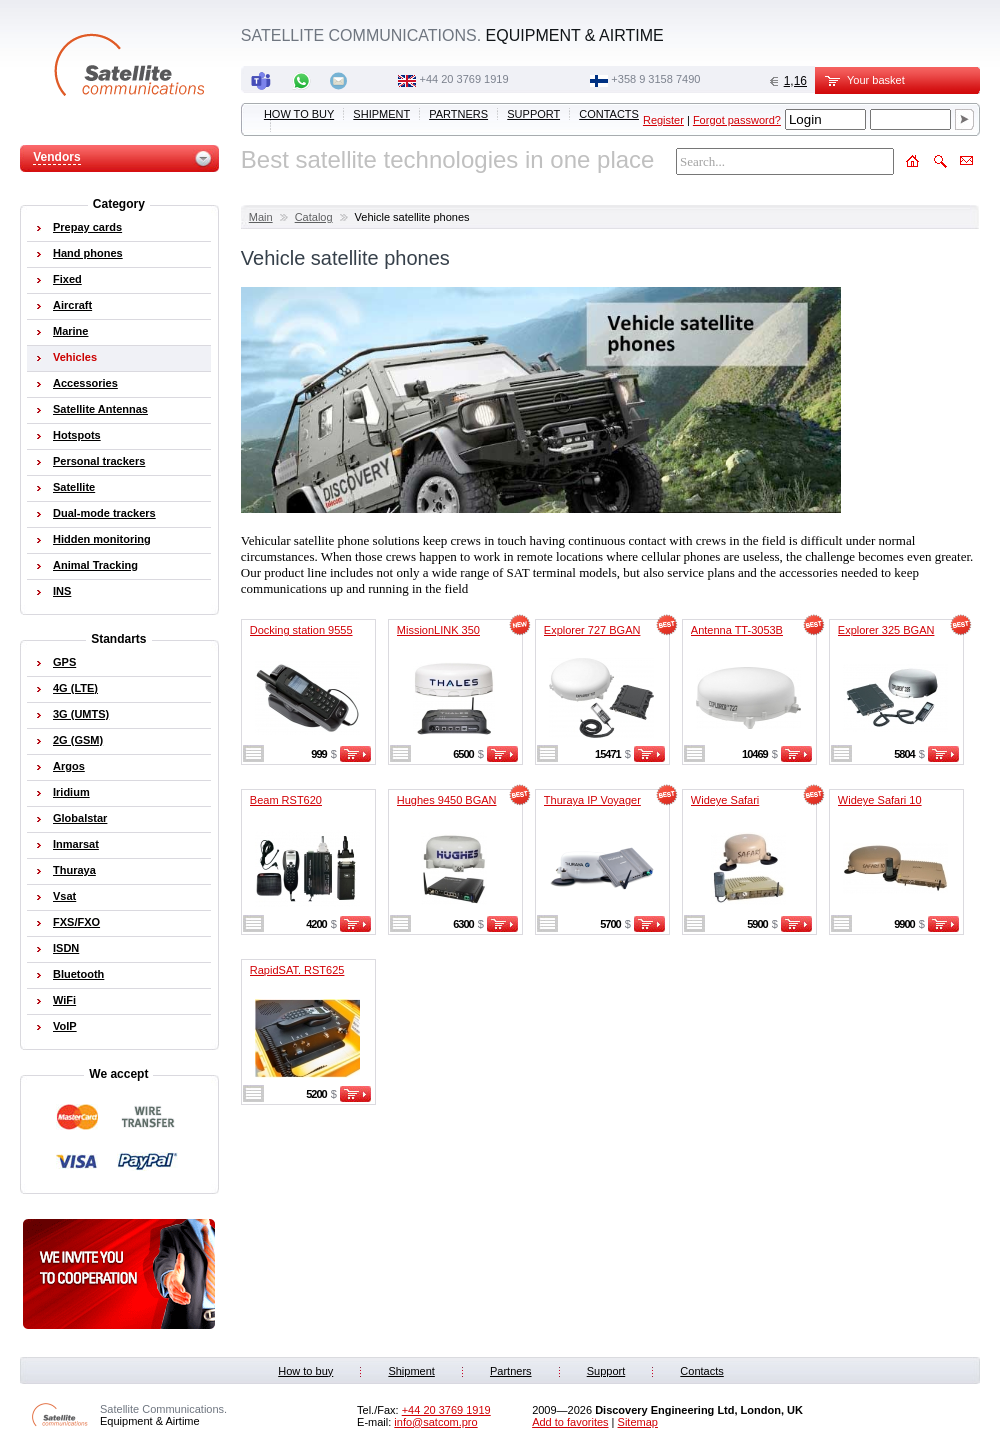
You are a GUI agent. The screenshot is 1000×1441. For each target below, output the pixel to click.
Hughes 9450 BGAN (447, 800)
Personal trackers (99, 461)
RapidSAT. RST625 (297, 970)
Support (533, 114)
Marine (70, 331)
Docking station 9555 (301, 630)
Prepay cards (87, 227)
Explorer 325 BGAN (886, 630)
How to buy (299, 114)
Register (663, 120)
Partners (458, 114)
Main (261, 217)
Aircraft (72, 305)
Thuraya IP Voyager (592, 800)
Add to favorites (570, 1422)
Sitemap (638, 1422)
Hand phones (88, 253)
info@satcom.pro (435, 1422)
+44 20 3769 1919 (464, 79)
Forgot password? (737, 120)
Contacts (609, 114)
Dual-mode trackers (104, 513)
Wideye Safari (725, 800)
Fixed (67, 279)
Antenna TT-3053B (737, 630)
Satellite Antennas (100, 409)
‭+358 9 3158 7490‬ (655, 79)
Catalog (314, 217)
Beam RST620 (286, 800)
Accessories (85, 383)
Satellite (74, 487)
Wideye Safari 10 (880, 800)
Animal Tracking (95, 565)
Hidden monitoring (102, 539)
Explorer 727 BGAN (592, 630)
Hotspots (77, 435)
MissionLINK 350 (438, 630)
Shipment (381, 114)
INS (62, 591)
